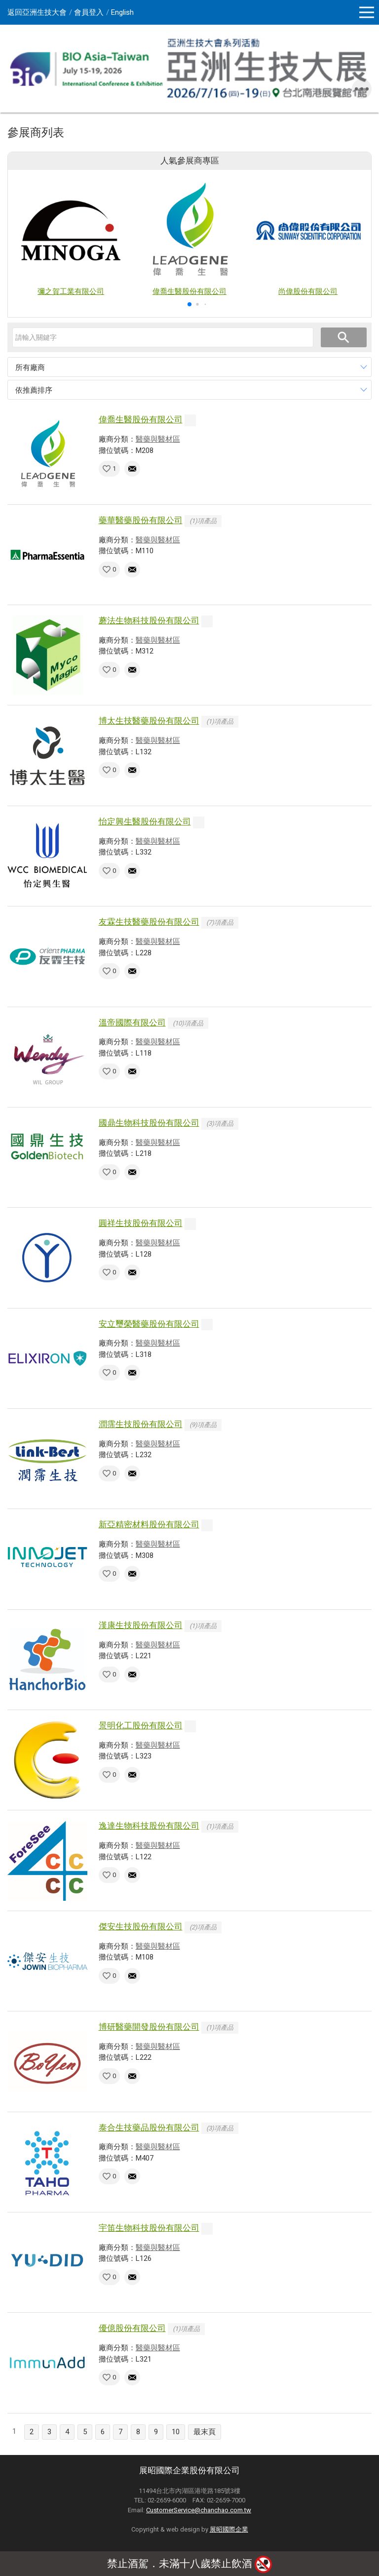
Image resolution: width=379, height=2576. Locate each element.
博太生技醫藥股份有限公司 (149, 721)
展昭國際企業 (229, 2529)
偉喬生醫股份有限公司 (141, 419)
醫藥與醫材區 (158, 439)
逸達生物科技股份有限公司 (149, 1826)
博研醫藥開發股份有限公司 (149, 2027)
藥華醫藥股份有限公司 (141, 520)
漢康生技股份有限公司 (141, 1625)
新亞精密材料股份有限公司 (149, 1524)
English (122, 12)
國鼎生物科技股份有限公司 (149, 1123)
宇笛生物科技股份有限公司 (149, 2228)
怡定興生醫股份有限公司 (145, 821)
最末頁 (204, 2431)
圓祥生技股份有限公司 (141, 1223)
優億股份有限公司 (132, 2328)
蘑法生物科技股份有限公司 (149, 620)
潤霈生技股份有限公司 (141, 1424)
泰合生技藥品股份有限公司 (149, 2127)
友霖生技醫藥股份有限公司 (149, 922)
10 (176, 2431)
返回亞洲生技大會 (37, 12)
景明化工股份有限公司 (141, 1725)
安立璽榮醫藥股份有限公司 (149, 1324)
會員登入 (89, 12)
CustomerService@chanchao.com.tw (198, 2510)
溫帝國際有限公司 (132, 1022)
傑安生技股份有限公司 (141, 1926)
